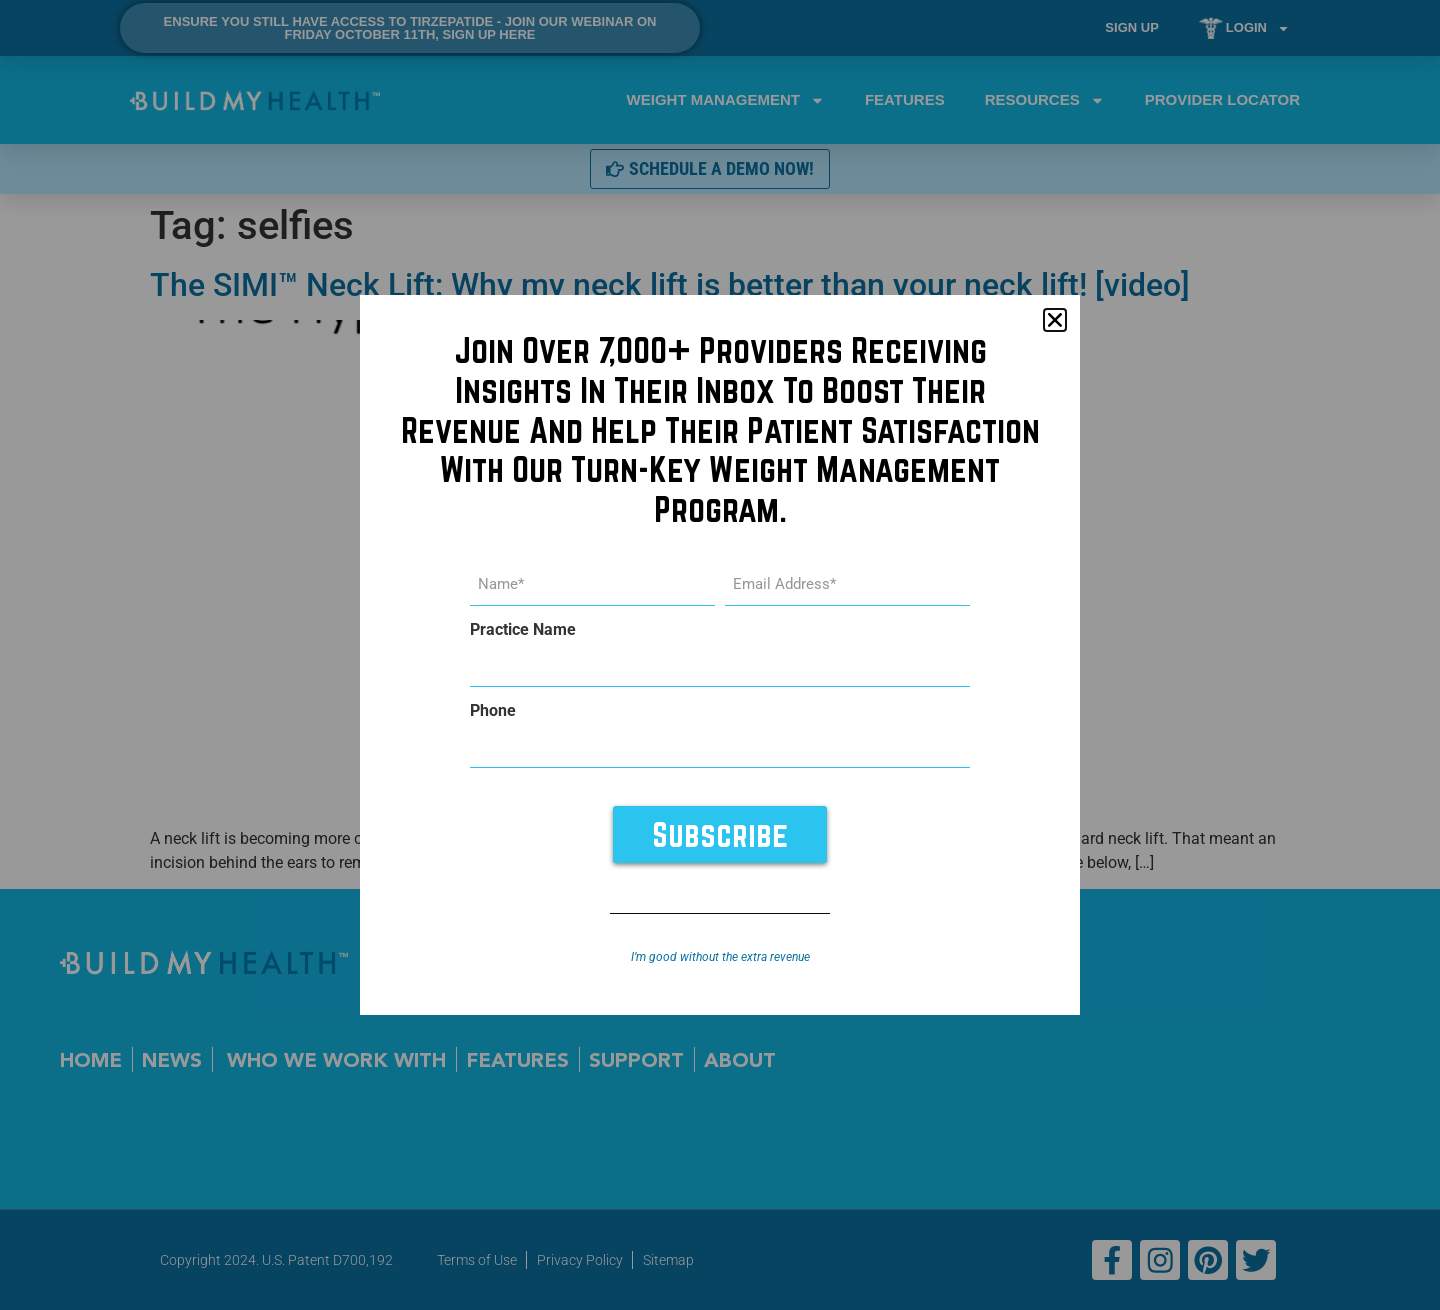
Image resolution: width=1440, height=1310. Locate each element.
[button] (1055, 322)
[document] (720, 655)
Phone (493, 711)
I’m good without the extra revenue (720, 956)
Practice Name (523, 631)
